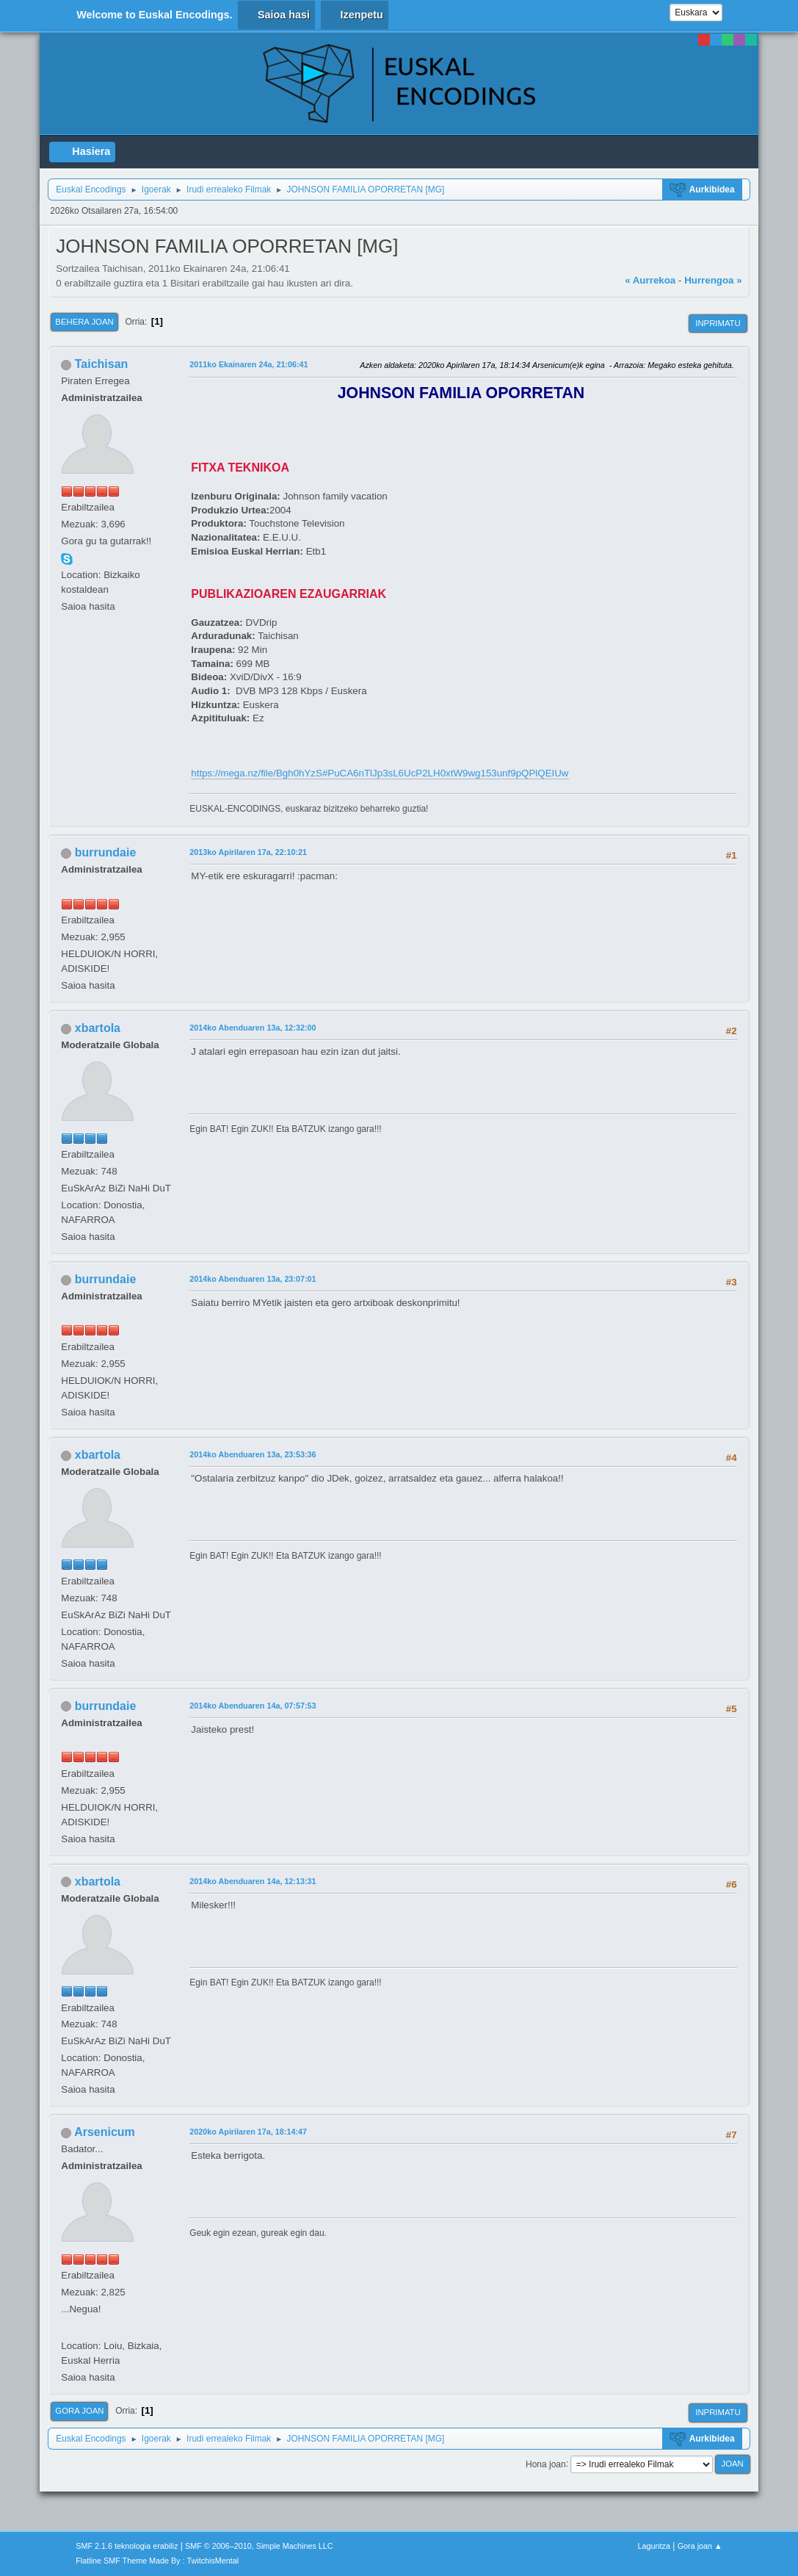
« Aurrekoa (650, 280)
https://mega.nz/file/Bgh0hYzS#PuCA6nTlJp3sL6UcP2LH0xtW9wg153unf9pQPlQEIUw (379, 773)
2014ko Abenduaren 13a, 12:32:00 (252, 1027)
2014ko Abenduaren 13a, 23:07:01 (252, 1278)
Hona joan (546, 2463)
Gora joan (79, 2410)
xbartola (97, 1028)
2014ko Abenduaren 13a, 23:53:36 (252, 1454)
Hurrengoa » (713, 280)
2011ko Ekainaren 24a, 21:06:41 (248, 364)
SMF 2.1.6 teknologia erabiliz (127, 2545)
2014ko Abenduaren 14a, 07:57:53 (252, 1705)
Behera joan (84, 321)
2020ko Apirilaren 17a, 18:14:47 (248, 2131)
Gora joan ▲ (700, 2545)
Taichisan (101, 364)
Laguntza (654, 2545)
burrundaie (105, 852)
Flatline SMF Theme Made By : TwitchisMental (157, 2560)
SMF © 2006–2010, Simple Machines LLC (259, 2545)
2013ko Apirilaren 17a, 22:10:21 (248, 852)
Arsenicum (104, 2132)
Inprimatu (717, 323)
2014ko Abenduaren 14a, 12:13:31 (252, 1881)
